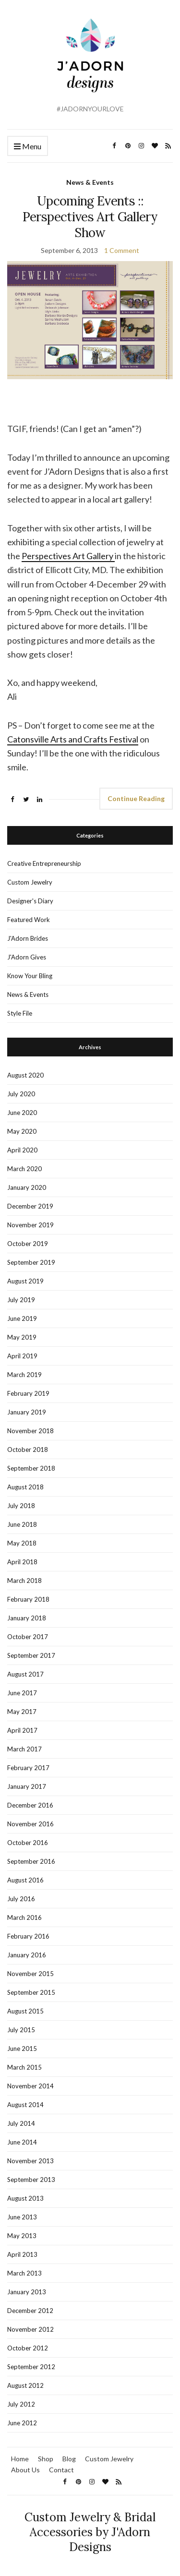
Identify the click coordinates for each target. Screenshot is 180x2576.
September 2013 (31, 2179)
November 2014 (30, 2086)
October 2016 (27, 1842)
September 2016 (31, 1861)
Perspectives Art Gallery (68, 556)
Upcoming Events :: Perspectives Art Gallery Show (90, 216)
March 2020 (24, 1169)
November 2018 (30, 1431)
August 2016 (25, 1880)
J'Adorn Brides (27, 938)
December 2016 (30, 1805)
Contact (61, 2470)
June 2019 (22, 1318)
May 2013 (21, 2236)
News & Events (90, 182)
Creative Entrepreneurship (44, 863)
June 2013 (22, 2217)
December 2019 (30, 1206)
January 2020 (26, 1187)
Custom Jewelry (29, 882)
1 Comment (121, 250)
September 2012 (31, 2367)
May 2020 (21, 1131)
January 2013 (26, 2292)
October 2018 (27, 1449)
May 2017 (21, 1711)
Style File (19, 1013)
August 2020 (25, 1075)
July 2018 (21, 1506)
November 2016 (30, 1824)
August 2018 (25, 1487)
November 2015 (30, 1973)
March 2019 (24, 1374)
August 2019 (25, 1281)
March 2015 (24, 2067)
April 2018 (22, 1562)
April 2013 (22, 2254)
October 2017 (27, 1637)
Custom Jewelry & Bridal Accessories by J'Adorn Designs (90, 2532)
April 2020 (22, 1150)
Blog (69, 2459)
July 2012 (21, 2404)
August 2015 (25, 2011)
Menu (27, 147)
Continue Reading (136, 798)
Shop (45, 2459)
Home (20, 2459)
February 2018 (28, 1599)
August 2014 (25, 2105)
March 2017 (24, 1749)
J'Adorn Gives (26, 957)
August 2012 (25, 2385)
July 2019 (21, 1300)
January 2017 (26, 1786)
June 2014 (22, 2142)
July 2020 (21, 1094)
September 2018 (31, 1468)
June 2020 (22, 1112)
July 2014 (21, 2123)
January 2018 (26, 1618)
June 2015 (22, 2048)
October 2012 (27, 2348)
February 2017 (28, 1768)
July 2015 (21, 2030)
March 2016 (24, 1917)
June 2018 (22, 1524)
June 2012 (22, 2423)
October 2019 (27, 1243)
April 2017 (22, 1730)
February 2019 (28, 1393)
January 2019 (26, 1412)
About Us (25, 2470)
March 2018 (24, 1580)
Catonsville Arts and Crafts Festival (72, 739)
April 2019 (22, 1356)
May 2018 (21, 1543)
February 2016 (28, 1936)
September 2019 (31, 1262)
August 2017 (25, 1674)
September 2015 (31, 1992)
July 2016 (21, 1899)
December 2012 (30, 2310)
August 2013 (25, 2198)
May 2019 (21, 1337)
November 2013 (30, 2161)
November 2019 (30, 1225)
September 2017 (31, 1655)
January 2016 (26, 1955)
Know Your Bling (29, 976)
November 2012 (30, 2329)
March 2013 (24, 2273)
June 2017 (22, 1693)
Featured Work (28, 919)
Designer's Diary (30, 901)
